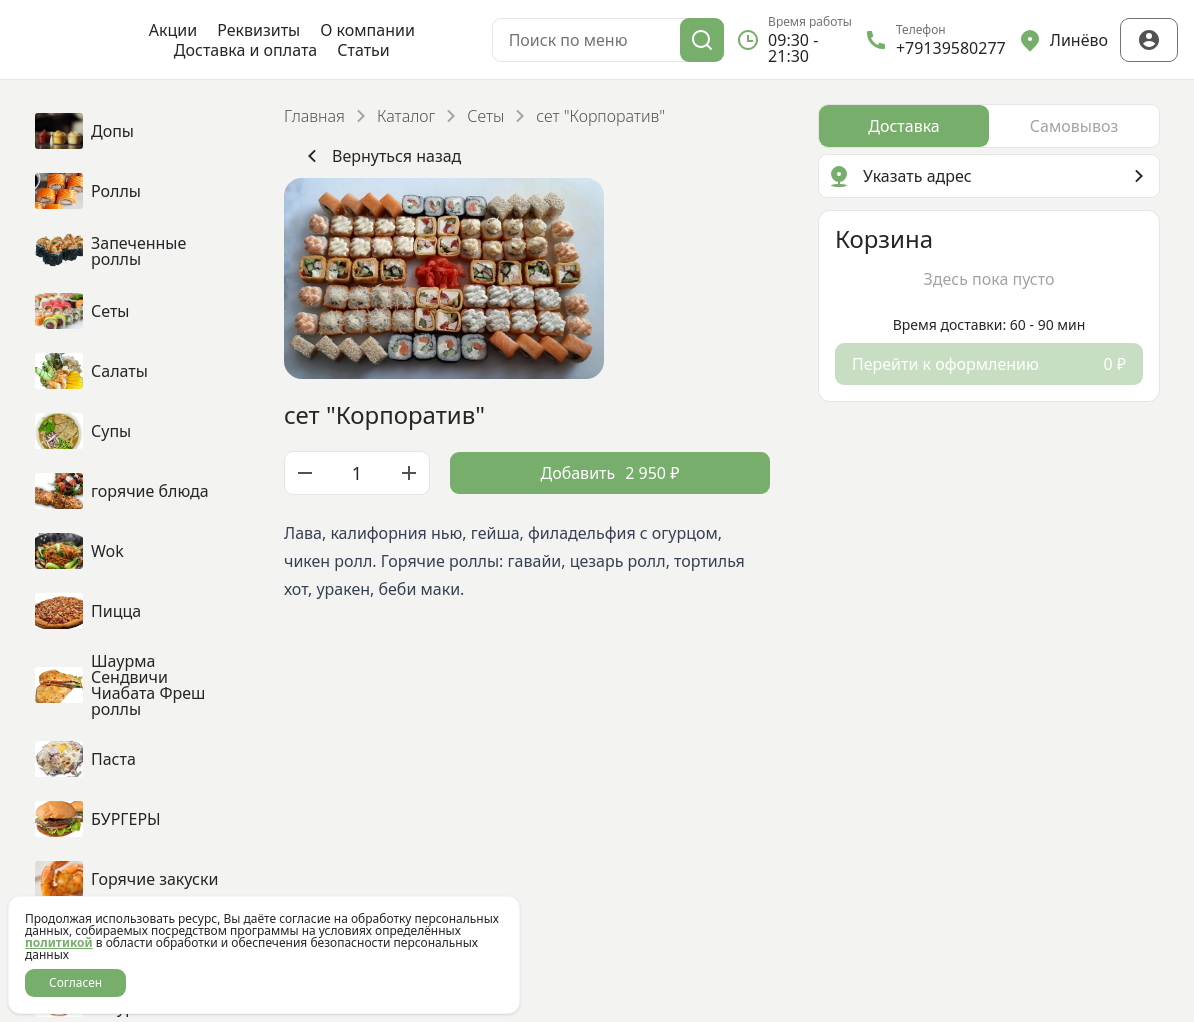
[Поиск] (702, 40)
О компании (367, 30)
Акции (173, 30)
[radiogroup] (989, 126)
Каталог (406, 116)
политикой (59, 942)
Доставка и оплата (245, 50)
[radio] (904, 126)
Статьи (363, 50)
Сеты (485, 116)
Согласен (75, 982)
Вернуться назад (380, 156)
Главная (314, 116)
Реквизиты (258, 30)
